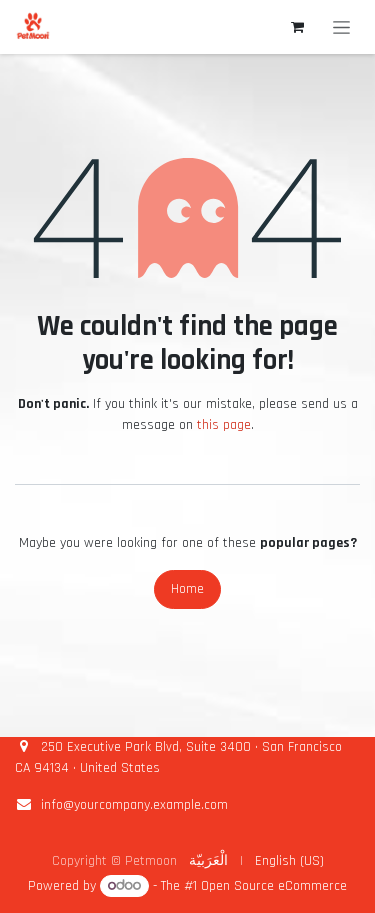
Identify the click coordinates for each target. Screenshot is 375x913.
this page (224, 425)
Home (187, 589)
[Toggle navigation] (341, 27)
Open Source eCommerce (274, 886)
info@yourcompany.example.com (134, 805)
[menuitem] (208, 861)
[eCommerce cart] (297, 27)
